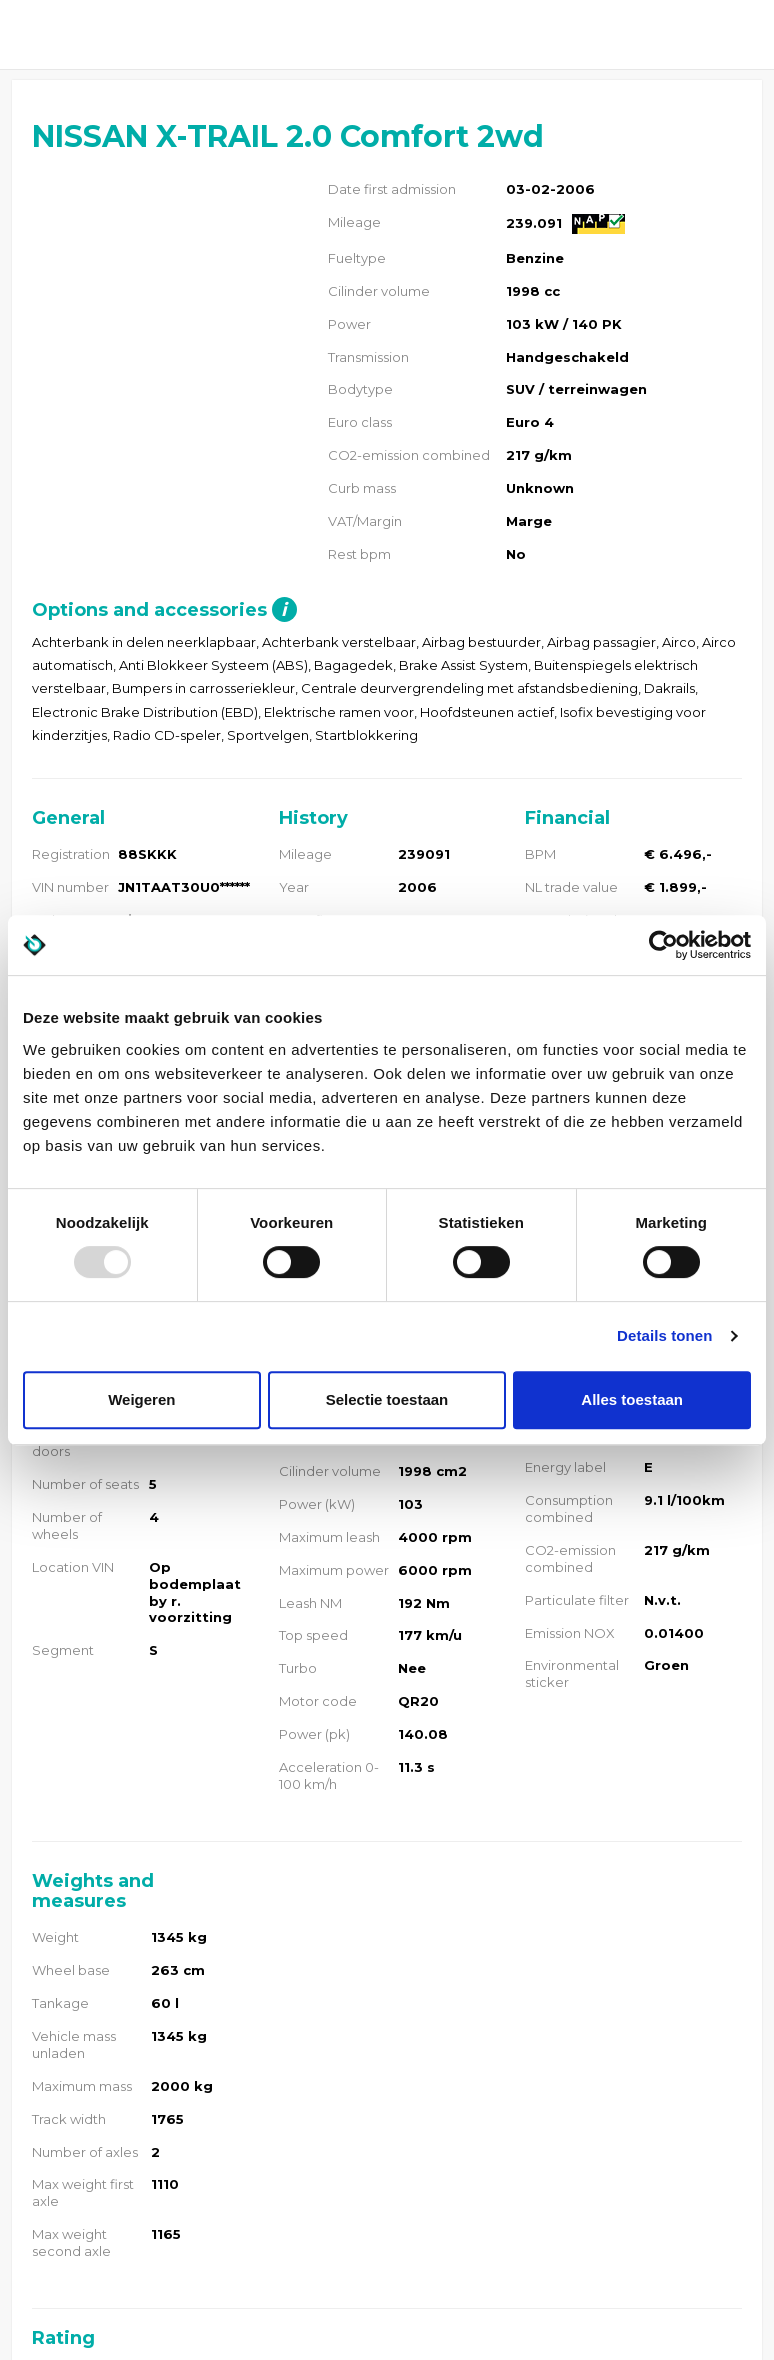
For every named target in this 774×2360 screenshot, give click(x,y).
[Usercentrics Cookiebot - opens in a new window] (663, 945)
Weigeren (141, 1399)
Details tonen (664, 1335)
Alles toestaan (632, 1399)
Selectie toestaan (387, 1399)
